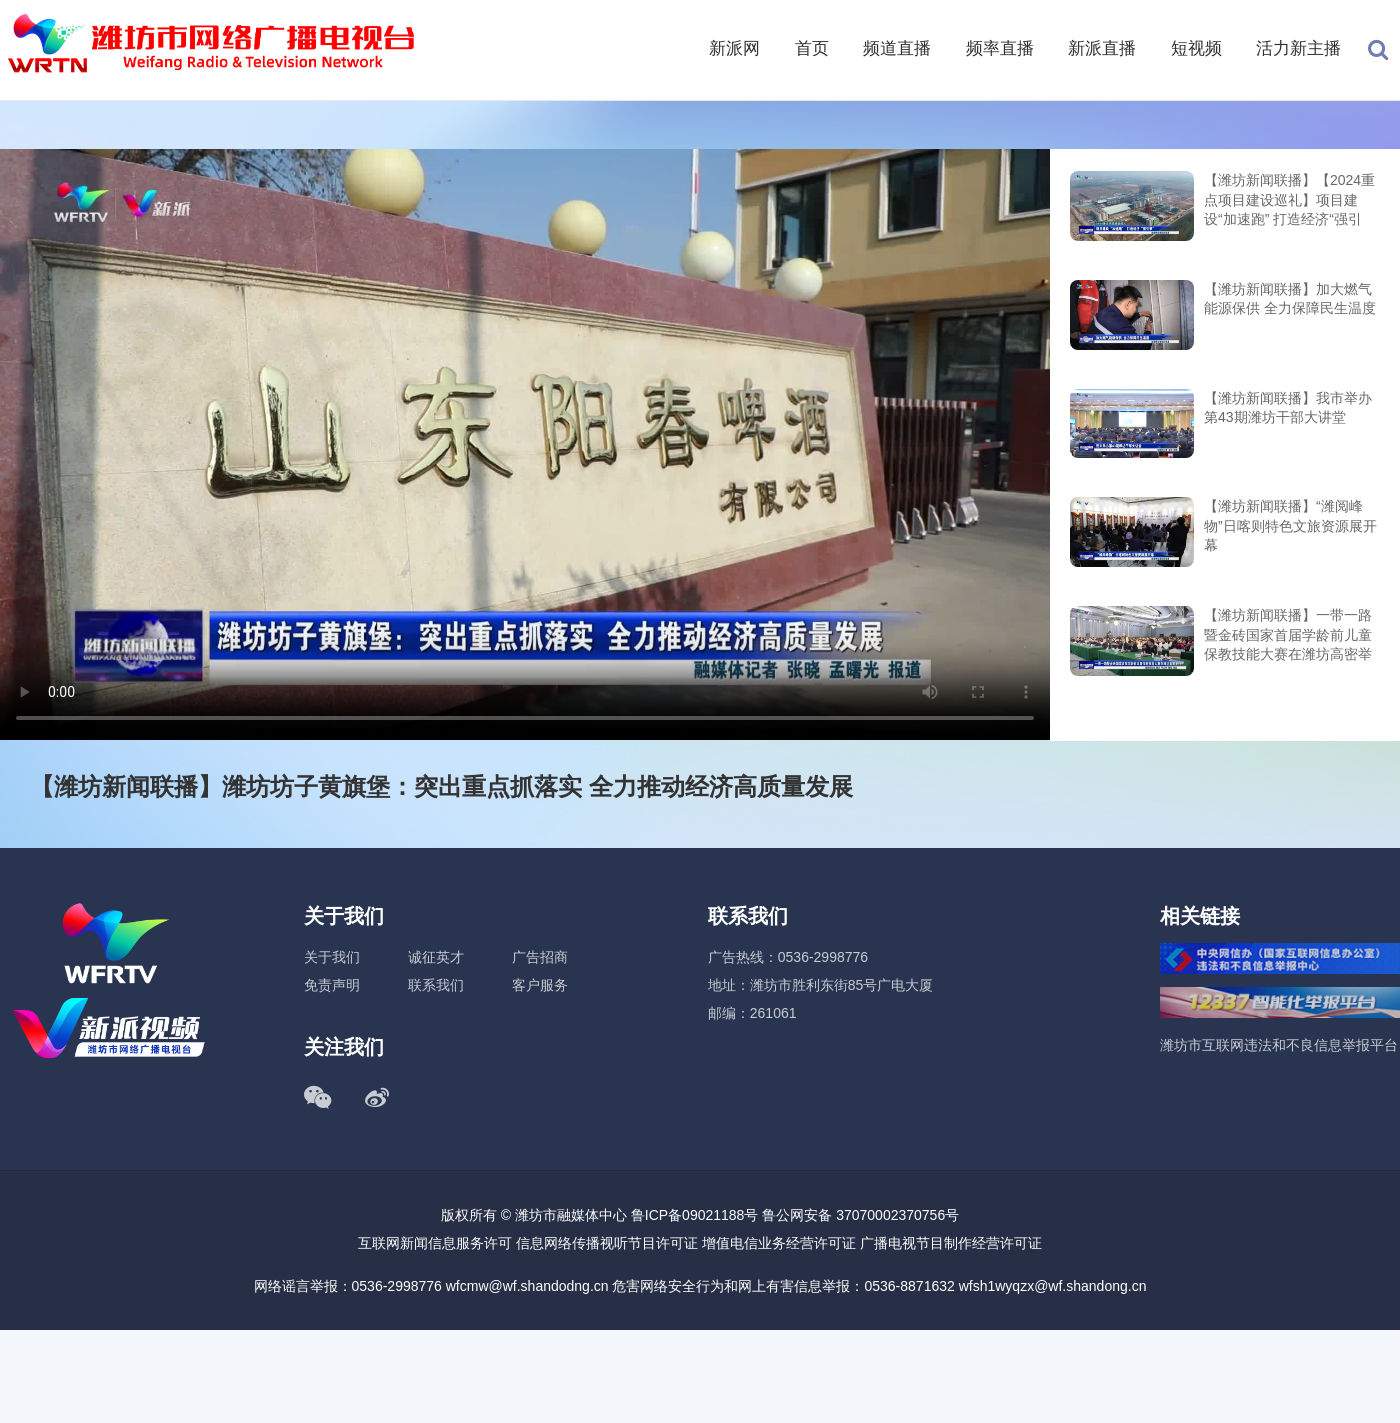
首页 (812, 48)
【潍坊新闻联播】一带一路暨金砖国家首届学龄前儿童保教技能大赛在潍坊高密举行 (1288, 636)
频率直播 (1000, 48)
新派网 (734, 48)
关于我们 (332, 957)
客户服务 (540, 985)
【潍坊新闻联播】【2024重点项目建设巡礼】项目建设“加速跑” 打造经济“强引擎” (1289, 201)
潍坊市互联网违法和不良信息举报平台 (1279, 1045)
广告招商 (540, 957)
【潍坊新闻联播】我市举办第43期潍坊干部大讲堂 (1288, 408)
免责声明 (332, 985)
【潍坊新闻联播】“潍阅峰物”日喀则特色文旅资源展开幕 (1290, 525)
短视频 (1196, 48)
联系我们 (436, 985)
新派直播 (1102, 48)
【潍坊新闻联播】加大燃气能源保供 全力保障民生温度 (1290, 299)
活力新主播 (1298, 48)
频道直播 (897, 48)
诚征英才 (436, 957)
